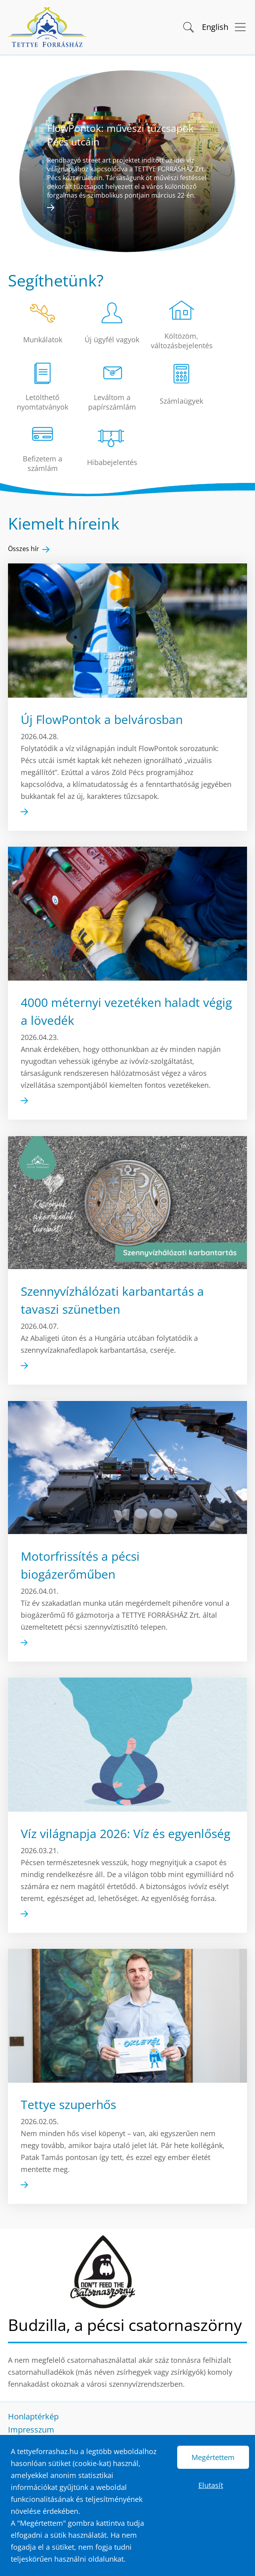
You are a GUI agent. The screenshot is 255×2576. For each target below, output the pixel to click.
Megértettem (213, 2457)
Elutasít (210, 2485)
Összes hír (23, 549)
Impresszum (31, 2429)
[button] (188, 26)
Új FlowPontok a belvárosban (102, 719)
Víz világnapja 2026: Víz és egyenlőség (125, 1835)
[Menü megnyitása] (237, 27)
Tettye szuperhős (68, 2105)
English (215, 27)
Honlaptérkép (33, 2416)
